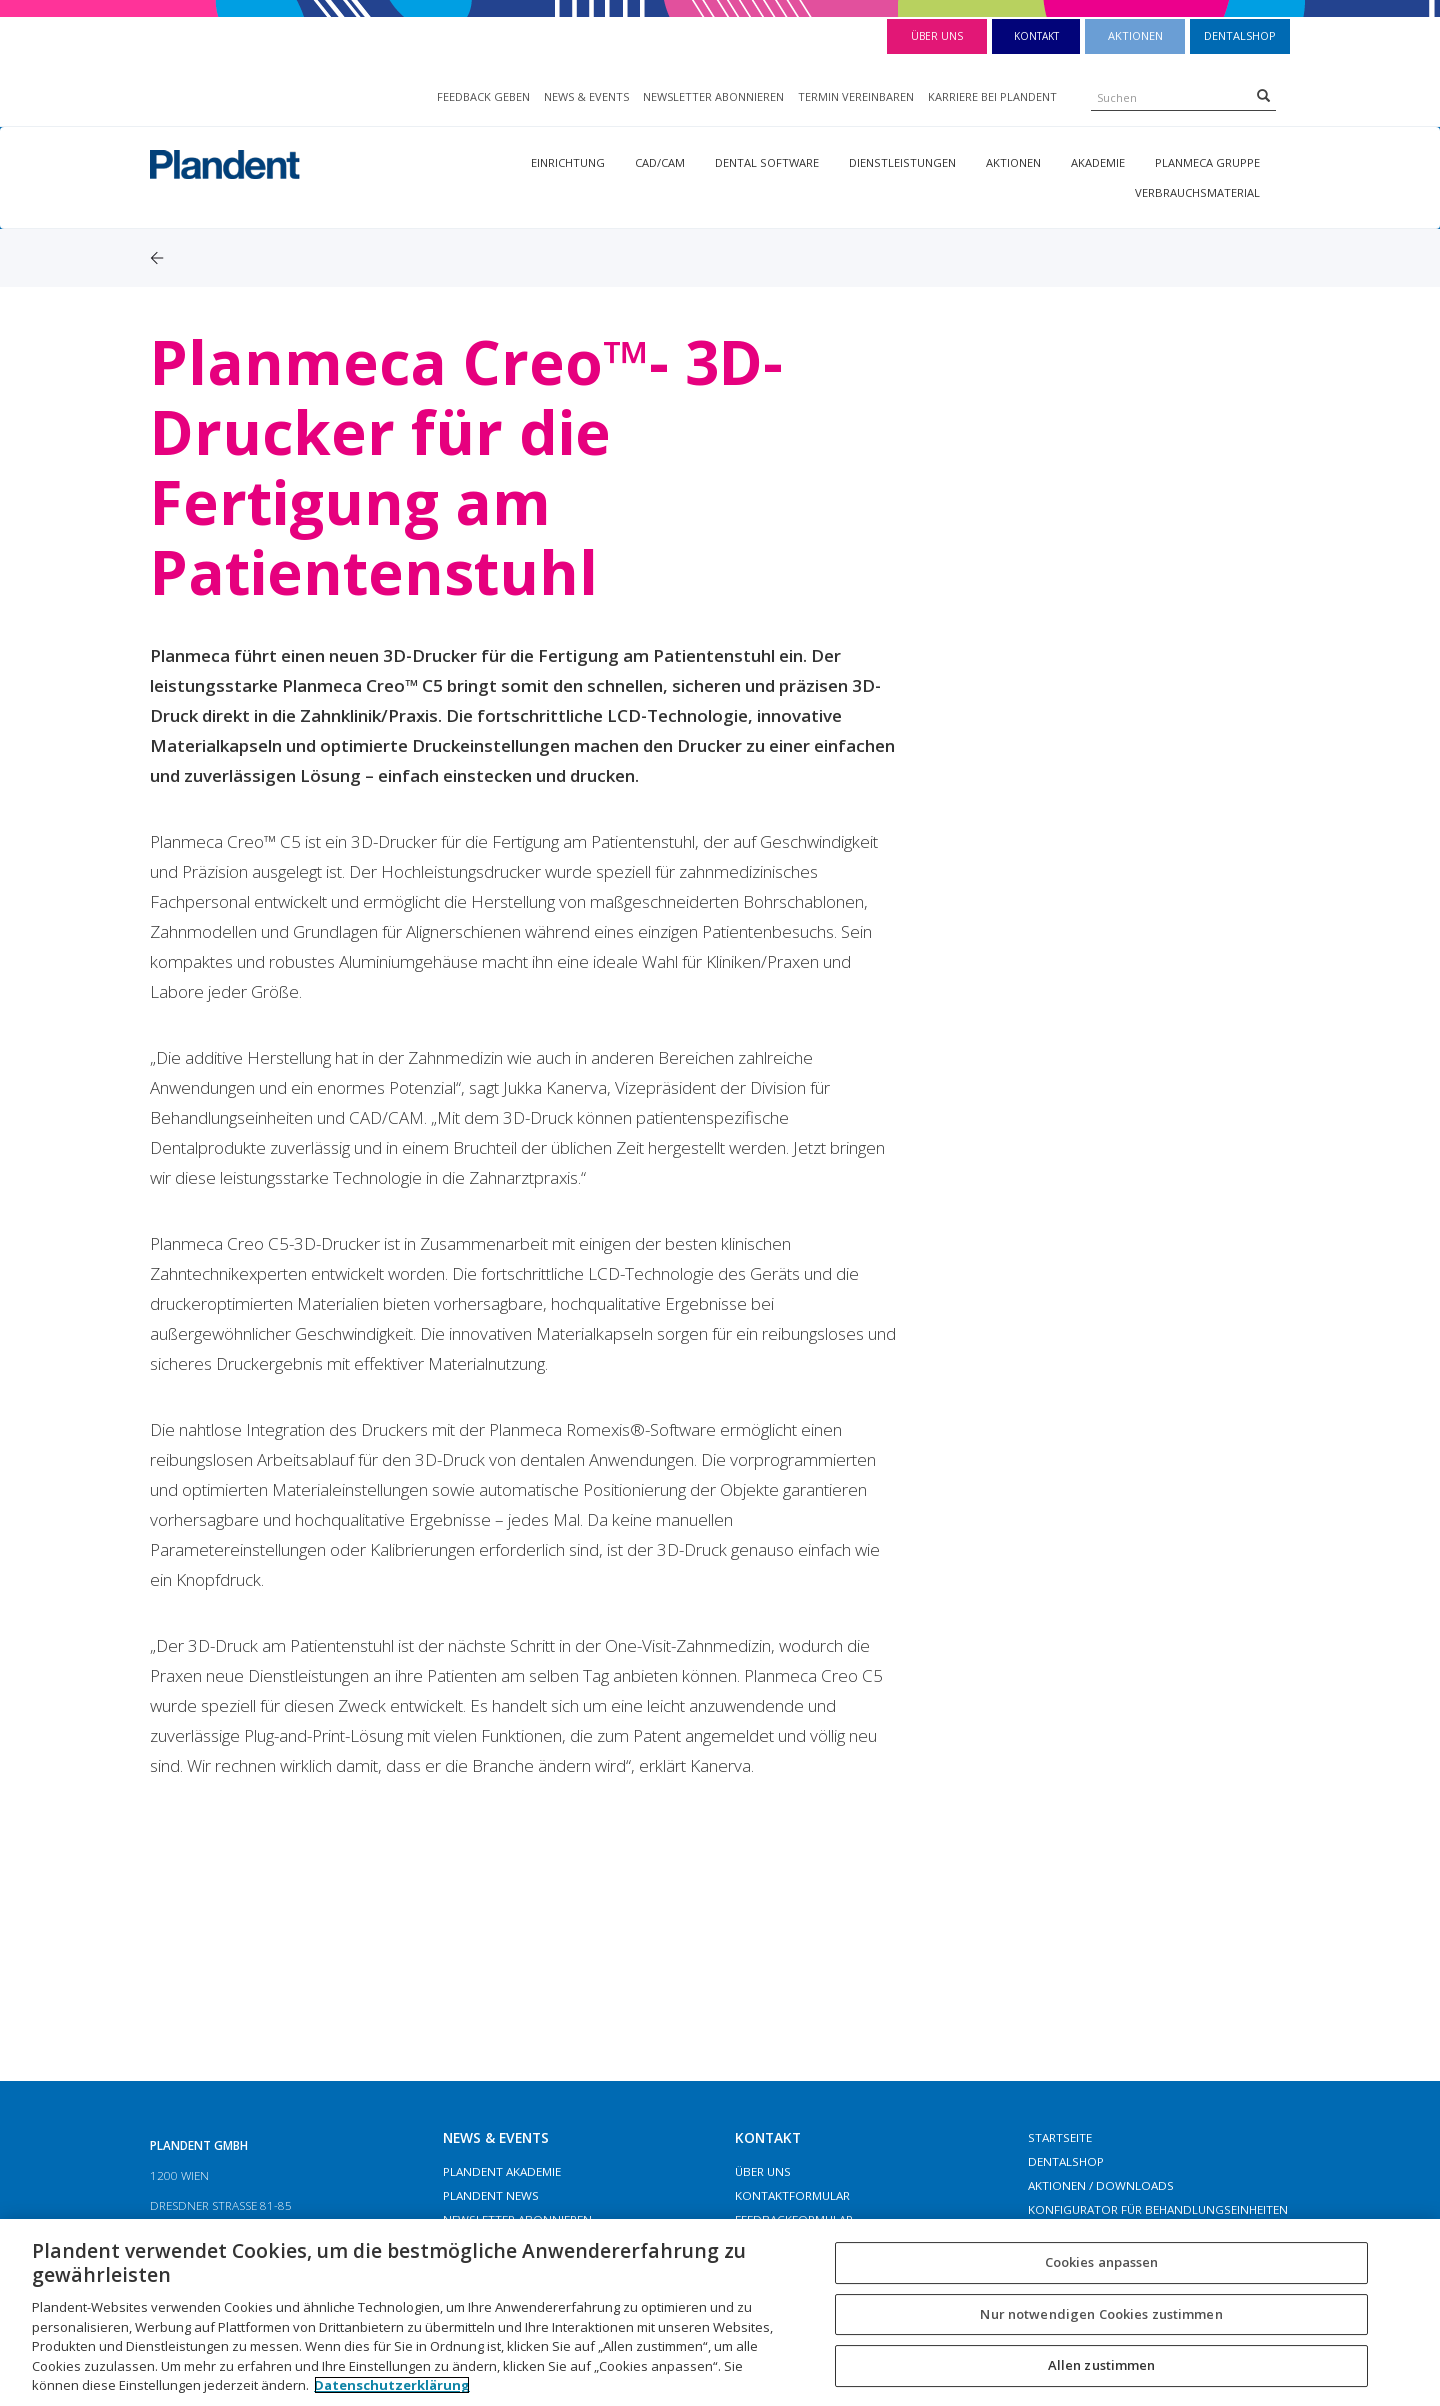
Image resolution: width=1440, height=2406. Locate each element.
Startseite (1060, 2137)
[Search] (1263, 95)
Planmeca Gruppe (1207, 162)
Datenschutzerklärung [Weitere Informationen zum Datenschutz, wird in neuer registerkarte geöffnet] (392, 2385)
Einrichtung (568, 162)
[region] (720, 2312)
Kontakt (1036, 36)
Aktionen (1135, 35)
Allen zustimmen (1102, 2366)
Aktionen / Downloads (1101, 2185)
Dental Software (767, 162)
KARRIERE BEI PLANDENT (992, 96)
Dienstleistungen (902, 162)
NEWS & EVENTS (586, 96)
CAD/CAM (660, 162)
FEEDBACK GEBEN (483, 96)
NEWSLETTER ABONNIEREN (713, 96)
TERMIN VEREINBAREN (856, 96)
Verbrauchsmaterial (1197, 192)
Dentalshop (1240, 35)
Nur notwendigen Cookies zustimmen (1101, 2314)
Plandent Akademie (502, 2171)
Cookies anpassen (1102, 2262)
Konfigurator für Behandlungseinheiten (1158, 2209)
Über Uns (937, 36)
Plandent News (491, 2195)
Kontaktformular (792, 2195)
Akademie (1098, 162)
